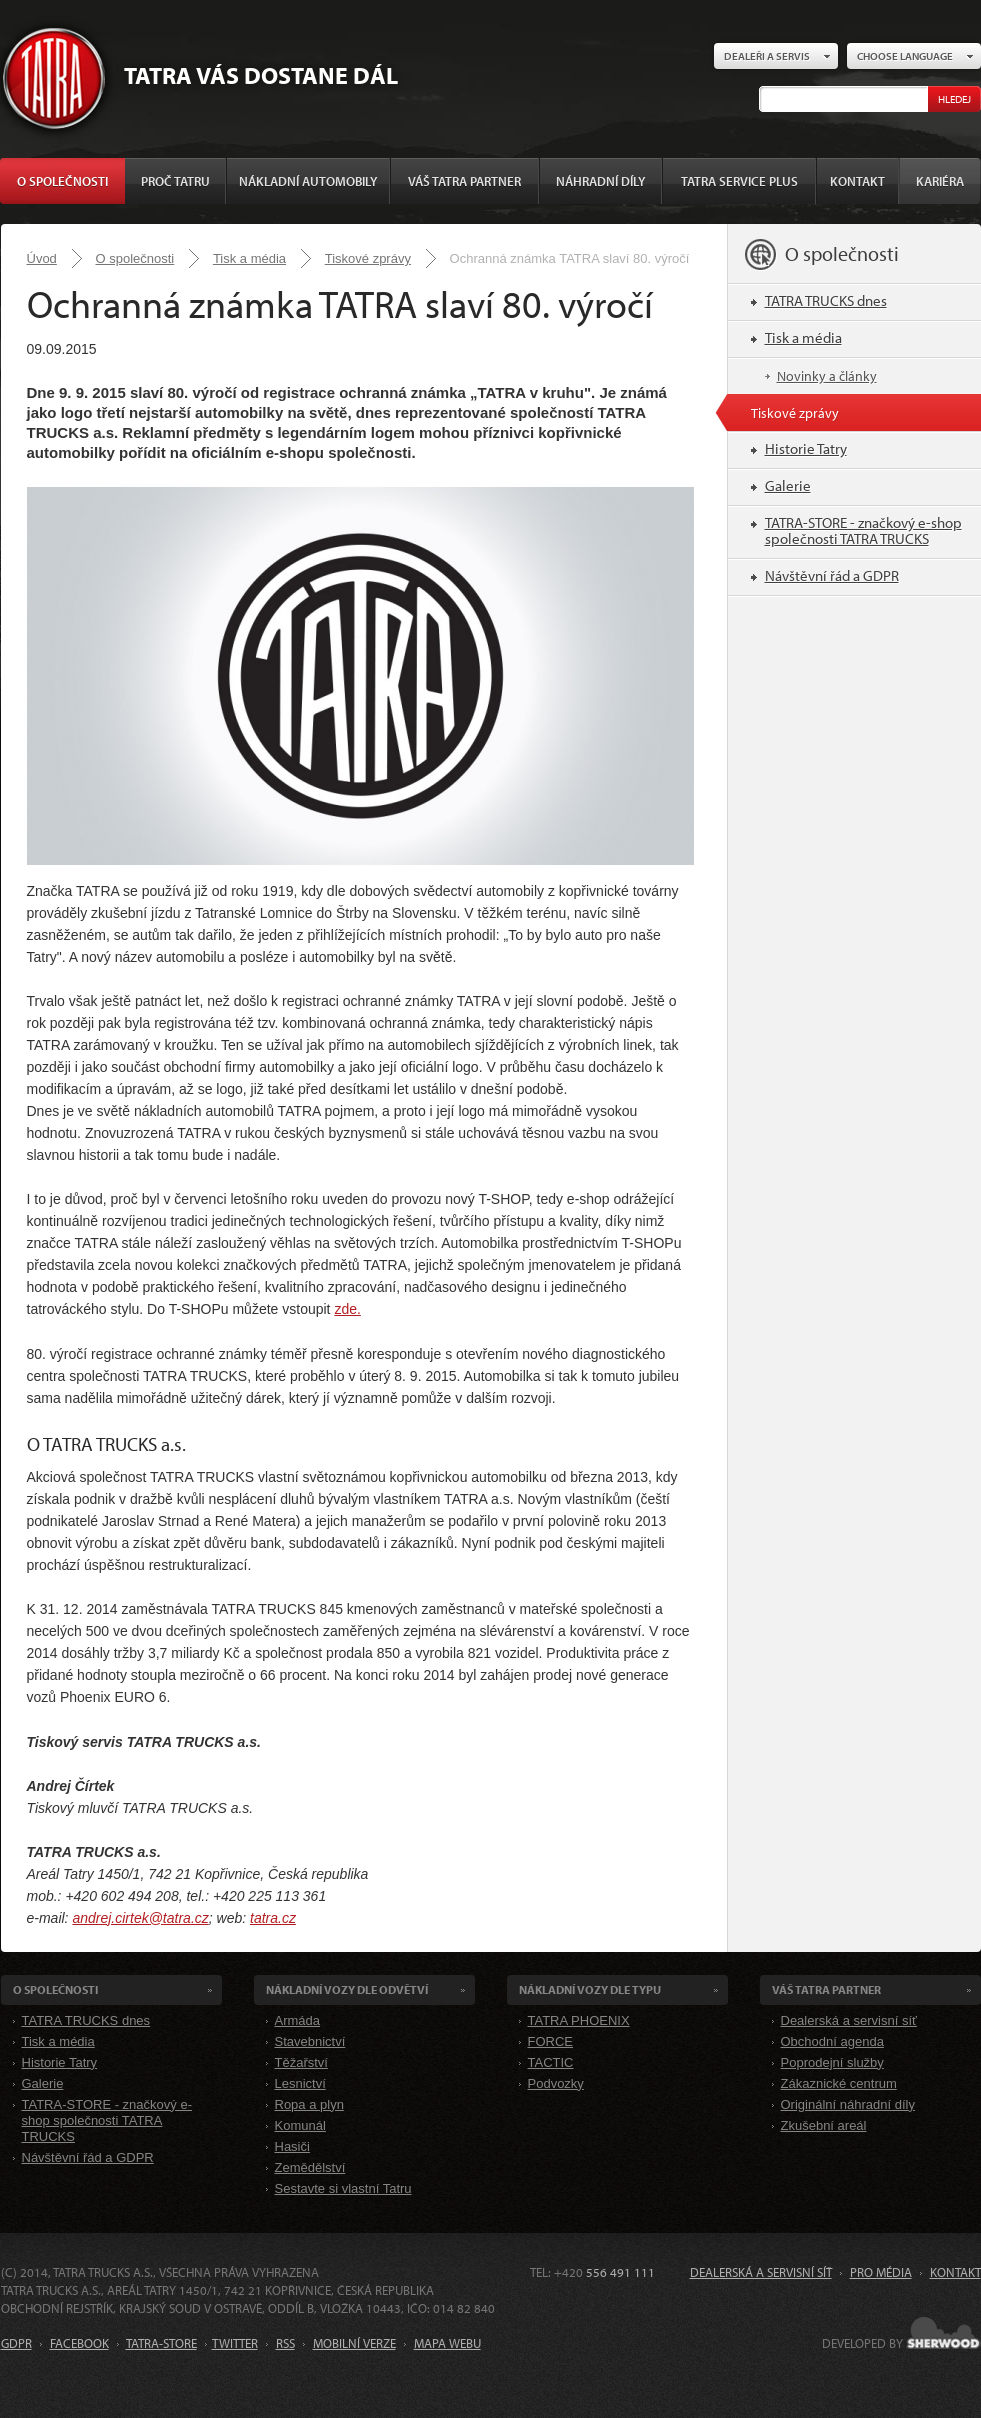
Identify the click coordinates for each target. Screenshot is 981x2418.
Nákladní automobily (308, 181)
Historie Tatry (806, 448)
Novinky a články (827, 376)
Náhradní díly (600, 181)
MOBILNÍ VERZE (354, 2343)
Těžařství (301, 2062)
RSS (285, 2343)
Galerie (788, 485)
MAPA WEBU (447, 2343)
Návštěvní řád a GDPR (832, 575)
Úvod (42, 258)
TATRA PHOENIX (579, 2020)
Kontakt (857, 181)
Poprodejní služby (832, 2062)
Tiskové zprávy (368, 258)
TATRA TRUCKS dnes (826, 300)
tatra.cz (273, 1918)
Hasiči (292, 2146)
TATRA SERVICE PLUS (739, 181)
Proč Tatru (175, 181)
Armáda (298, 2020)
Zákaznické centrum (839, 2083)
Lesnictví (300, 2083)
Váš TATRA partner (464, 181)
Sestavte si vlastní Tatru (343, 2188)
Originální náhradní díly (848, 2104)
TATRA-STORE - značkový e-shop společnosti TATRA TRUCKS (863, 530)
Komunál (300, 2125)
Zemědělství (310, 2167)
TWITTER (235, 2343)
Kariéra (940, 181)
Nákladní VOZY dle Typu (590, 1989)
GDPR (16, 2343)
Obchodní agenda (832, 2041)
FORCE (551, 2041)
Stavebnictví (310, 2041)
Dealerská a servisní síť (849, 2020)
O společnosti (62, 181)
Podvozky (556, 2083)
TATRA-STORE (161, 2343)
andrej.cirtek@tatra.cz (140, 1918)
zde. (347, 1309)
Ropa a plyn (309, 2104)
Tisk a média (249, 258)
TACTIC (551, 2062)
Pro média (881, 2272)
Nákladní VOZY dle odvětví (347, 1989)
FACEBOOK (79, 2343)
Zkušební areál (824, 2125)
